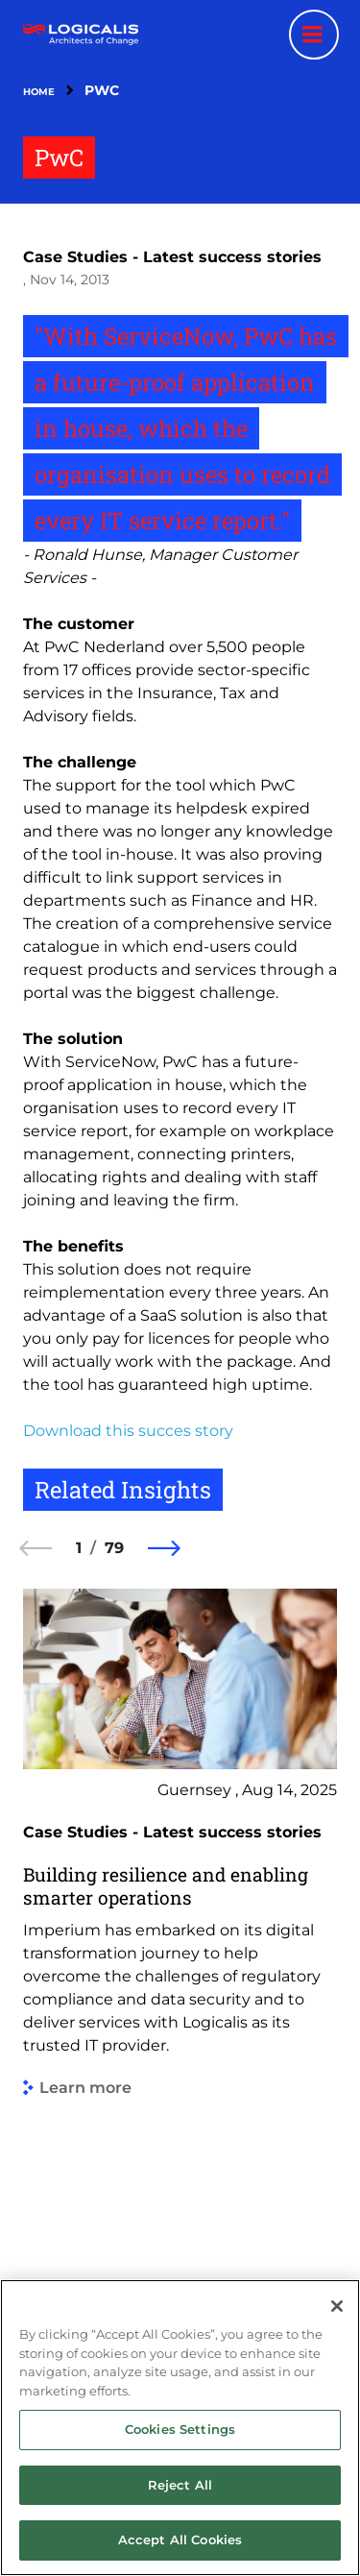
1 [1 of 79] (79, 1548)
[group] (180, 1935)
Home (39, 91)
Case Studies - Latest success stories (172, 257)
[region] (180, 2427)
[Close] (337, 2306)
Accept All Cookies (180, 2539)
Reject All (180, 2484)
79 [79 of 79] (114, 1548)
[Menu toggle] (314, 35)
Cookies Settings (180, 2429)
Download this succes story (128, 1431)
